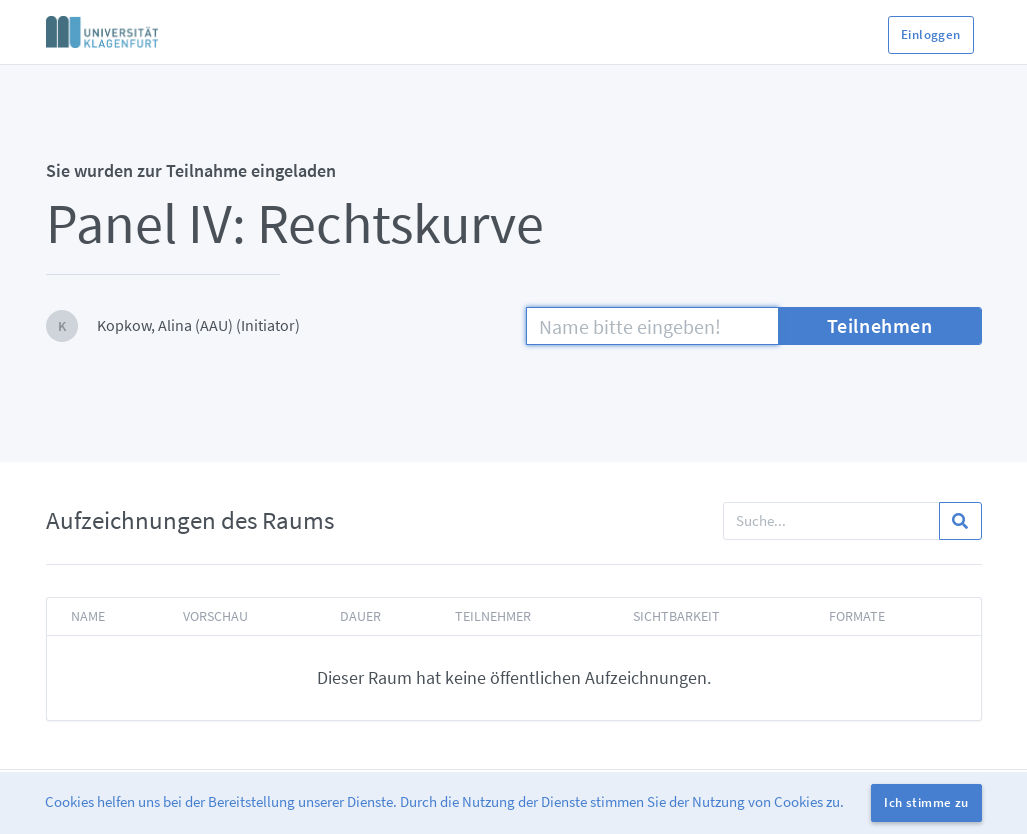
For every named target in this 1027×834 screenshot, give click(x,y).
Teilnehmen (880, 325)
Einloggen (931, 34)
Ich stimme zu (926, 802)
